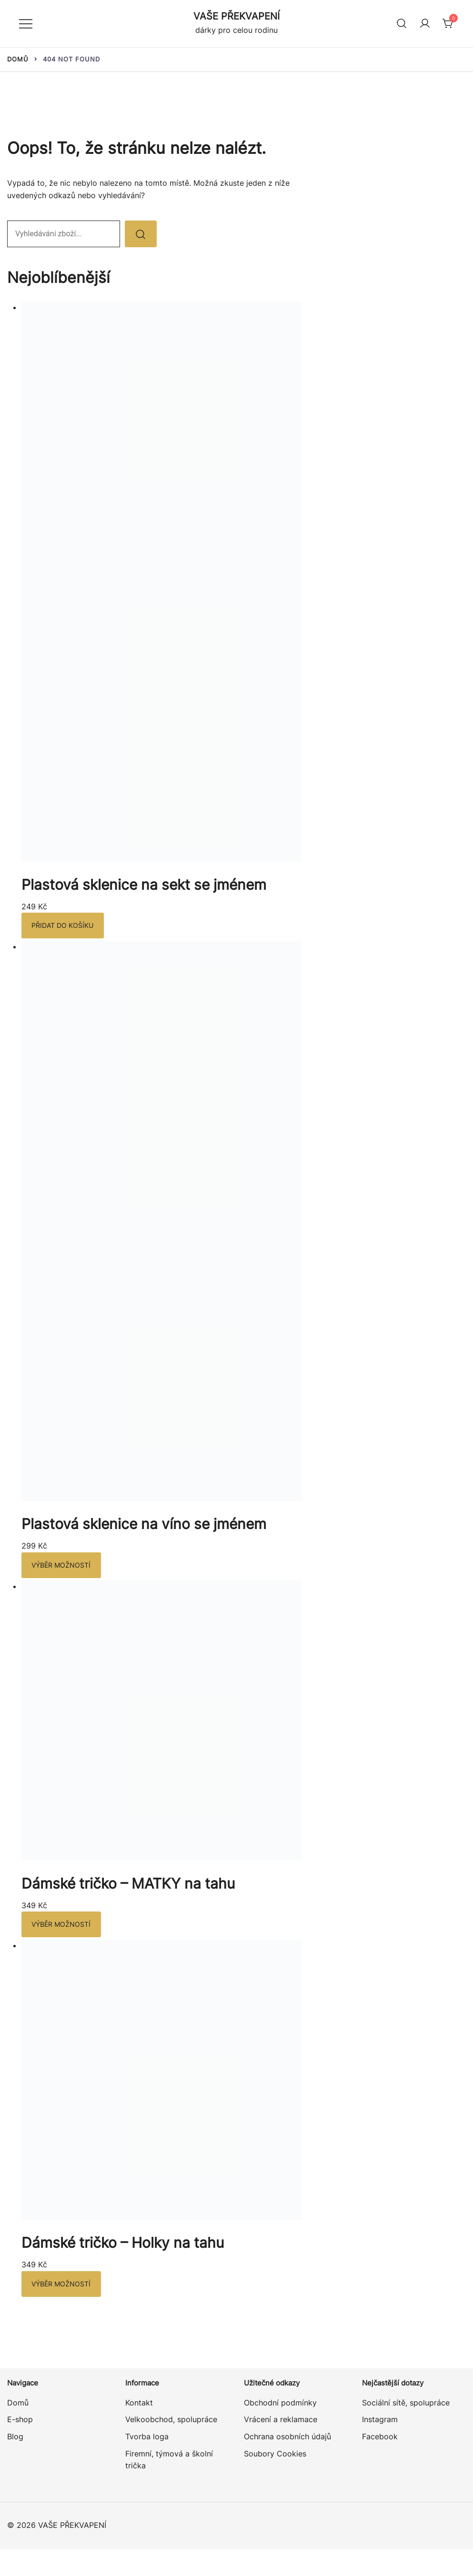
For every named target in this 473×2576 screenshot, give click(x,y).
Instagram (380, 2420)
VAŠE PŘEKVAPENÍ (236, 16)
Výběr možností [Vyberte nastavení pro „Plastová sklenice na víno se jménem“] (60, 1565)
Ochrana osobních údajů (287, 2437)
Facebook (380, 2437)
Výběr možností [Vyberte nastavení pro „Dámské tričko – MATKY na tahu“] (60, 1925)
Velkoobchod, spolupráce (171, 2420)
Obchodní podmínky (280, 2403)
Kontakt (139, 2403)
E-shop (20, 2420)
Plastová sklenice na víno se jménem (143, 1524)
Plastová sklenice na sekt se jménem (143, 884)
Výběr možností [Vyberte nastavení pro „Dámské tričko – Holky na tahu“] (60, 2285)
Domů (18, 2403)
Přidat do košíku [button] (62, 926)
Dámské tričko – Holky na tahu (122, 2243)
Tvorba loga (147, 2437)
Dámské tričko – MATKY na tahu (128, 1883)
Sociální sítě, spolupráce (406, 2403)
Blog (15, 2437)
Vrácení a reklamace (280, 2420)
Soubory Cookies (275, 2454)
